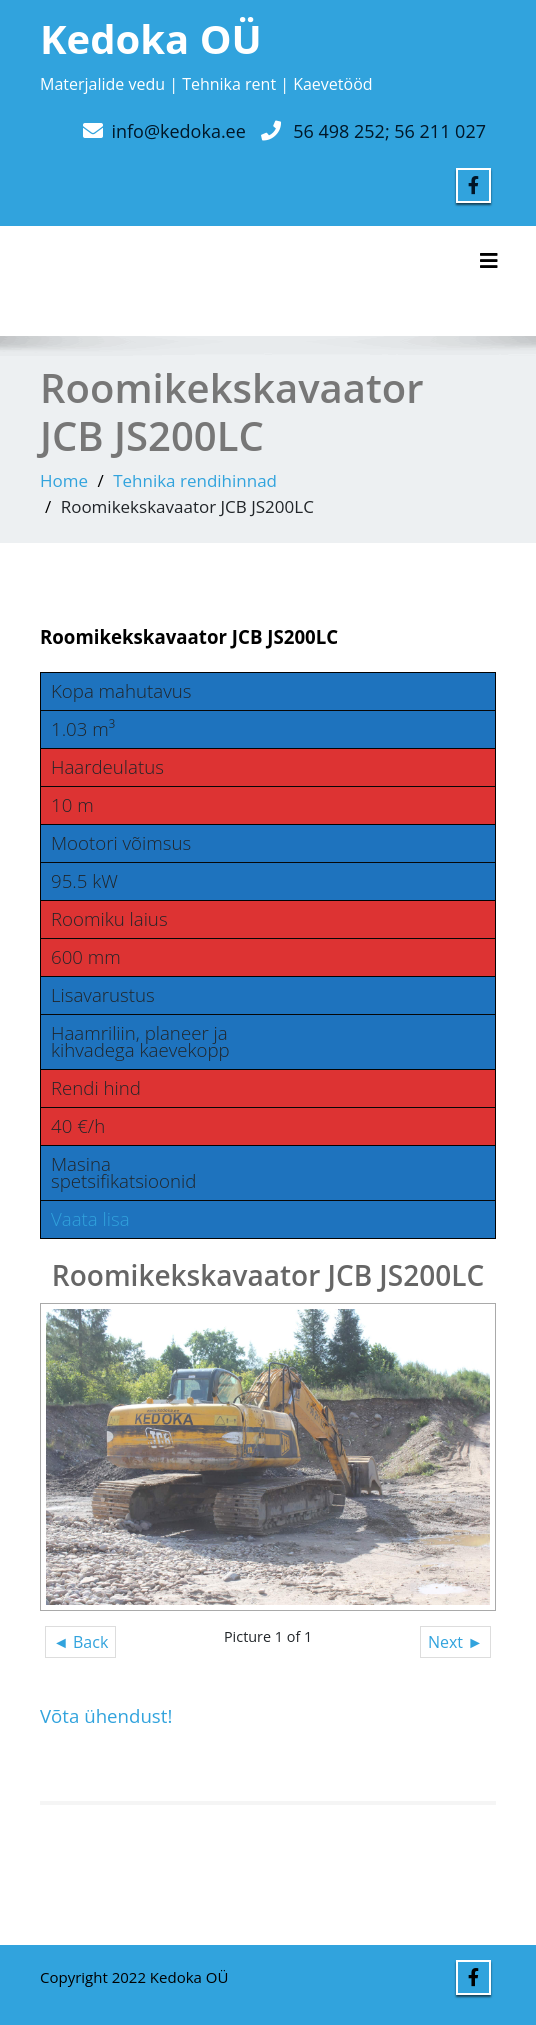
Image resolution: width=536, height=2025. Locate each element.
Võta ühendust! (106, 1715)
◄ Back (80, 1642)
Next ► (455, 1642)
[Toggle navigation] (489, 261)
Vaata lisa (90, 1218)
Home (64, 480)
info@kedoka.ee (178, 131)
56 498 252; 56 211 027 (389, 131)
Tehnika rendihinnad (195, 480)
